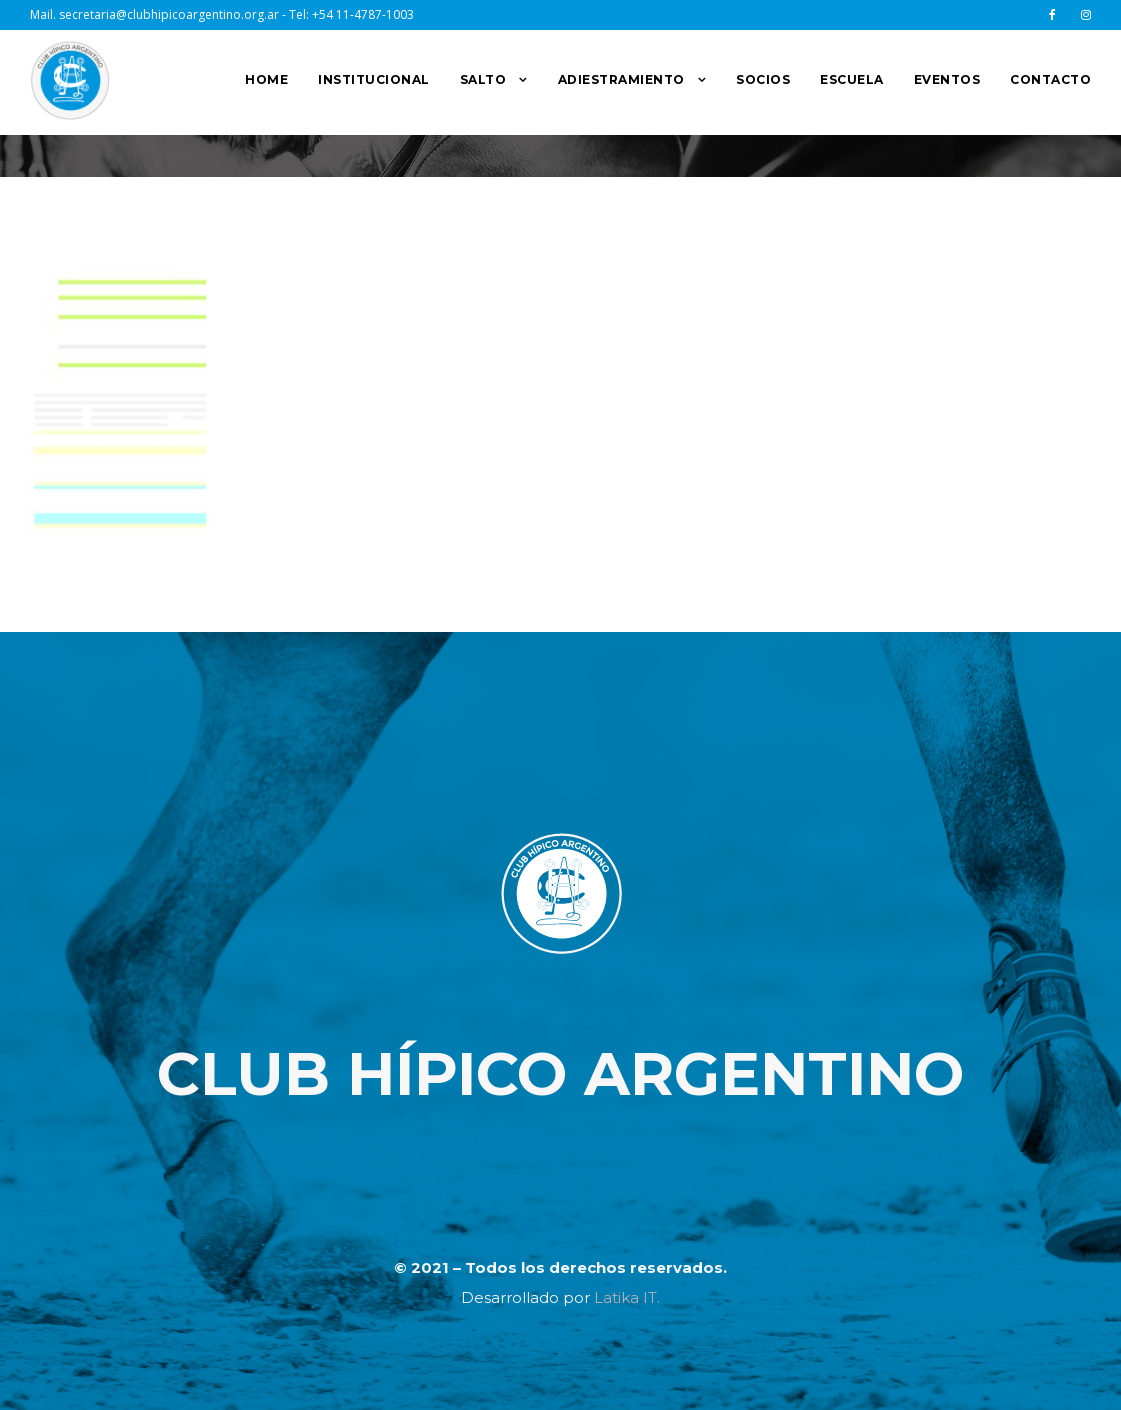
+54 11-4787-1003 (363, 14)
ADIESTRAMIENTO (621, 79)
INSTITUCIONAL (374, 79)
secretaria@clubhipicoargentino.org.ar (169, 14)
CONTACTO (1050, 79)
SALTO (483, 79)
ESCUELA (852, 79)
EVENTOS (947, 79)
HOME (266, 79)
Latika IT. (627, 1297)
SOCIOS (763, 79)
